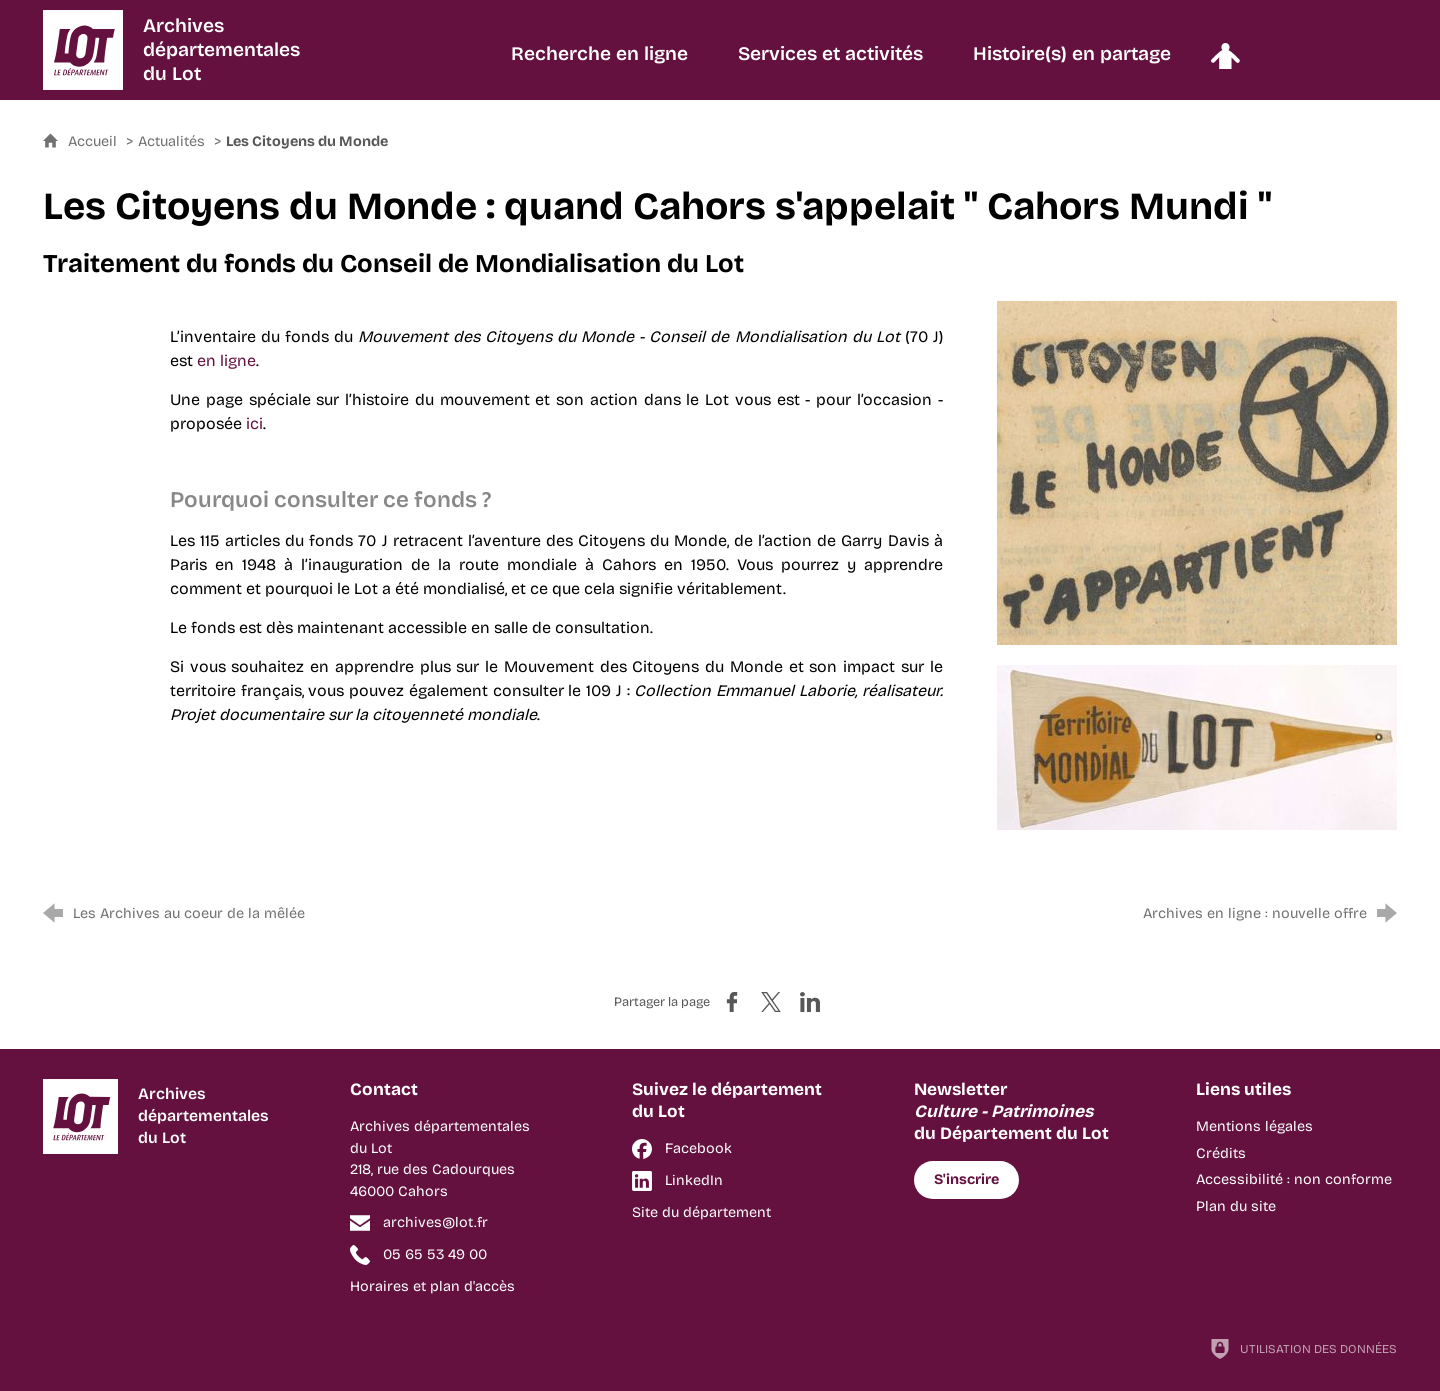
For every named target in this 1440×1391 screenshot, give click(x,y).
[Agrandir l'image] (1197, 471)
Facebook (698, 1148)
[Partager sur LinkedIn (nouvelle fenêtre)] (810, 1002)
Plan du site (1236, 1206)
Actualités (171, 141)
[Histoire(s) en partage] (1072, 63)
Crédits (1221, 1153)
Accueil (94, 141)
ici (254, 423)
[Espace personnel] (1225, 63)
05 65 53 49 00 (435, 1254)
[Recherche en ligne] (599, 63)
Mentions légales (1254, 1126)
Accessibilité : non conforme (1294, 1179)
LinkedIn (694, 1180)
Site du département (701, 1212)
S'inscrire (966, 1179)
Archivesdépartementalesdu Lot (221, 49)
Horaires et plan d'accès (432, 1286)
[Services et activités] (830, 63)
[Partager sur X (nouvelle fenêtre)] (771, 1002)
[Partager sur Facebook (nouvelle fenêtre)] (732, 1002)
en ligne (226, 360)
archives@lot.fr (435, 1222)
